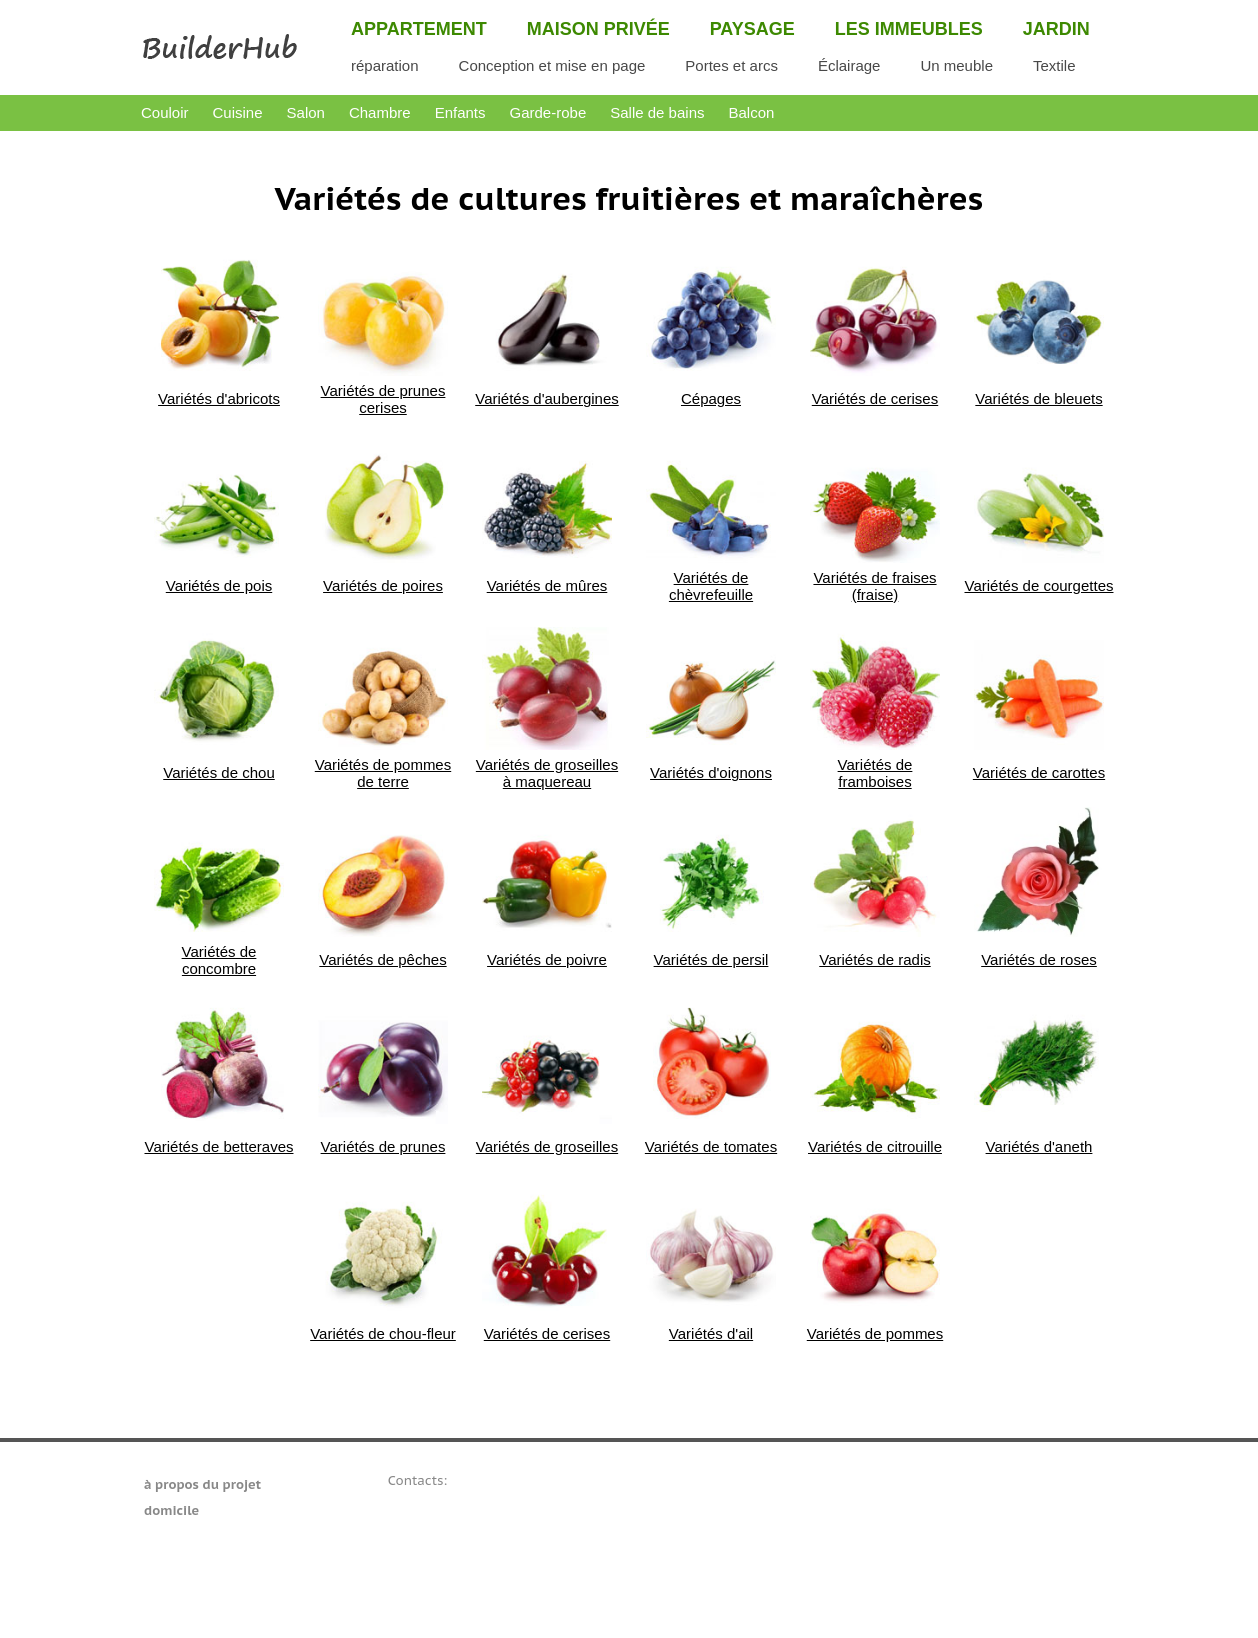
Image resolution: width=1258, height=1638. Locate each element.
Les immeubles (909, 29)
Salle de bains (657, 112)
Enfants (460, 112)
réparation (385, 65)
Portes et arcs (731, 65)
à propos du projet (202, 1484)
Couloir (165, 112)
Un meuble (956, 65)
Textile (1054, 65)
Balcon (751, 112)
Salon (306, 112)
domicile (171, 1510)
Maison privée (598, 29)
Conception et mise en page (552, 65)
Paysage (752, 29)
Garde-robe (548, 112)
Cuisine (238, 112)
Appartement (419, 29)
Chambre (380, 112)
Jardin (1056, 29)
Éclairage (849, 65)
